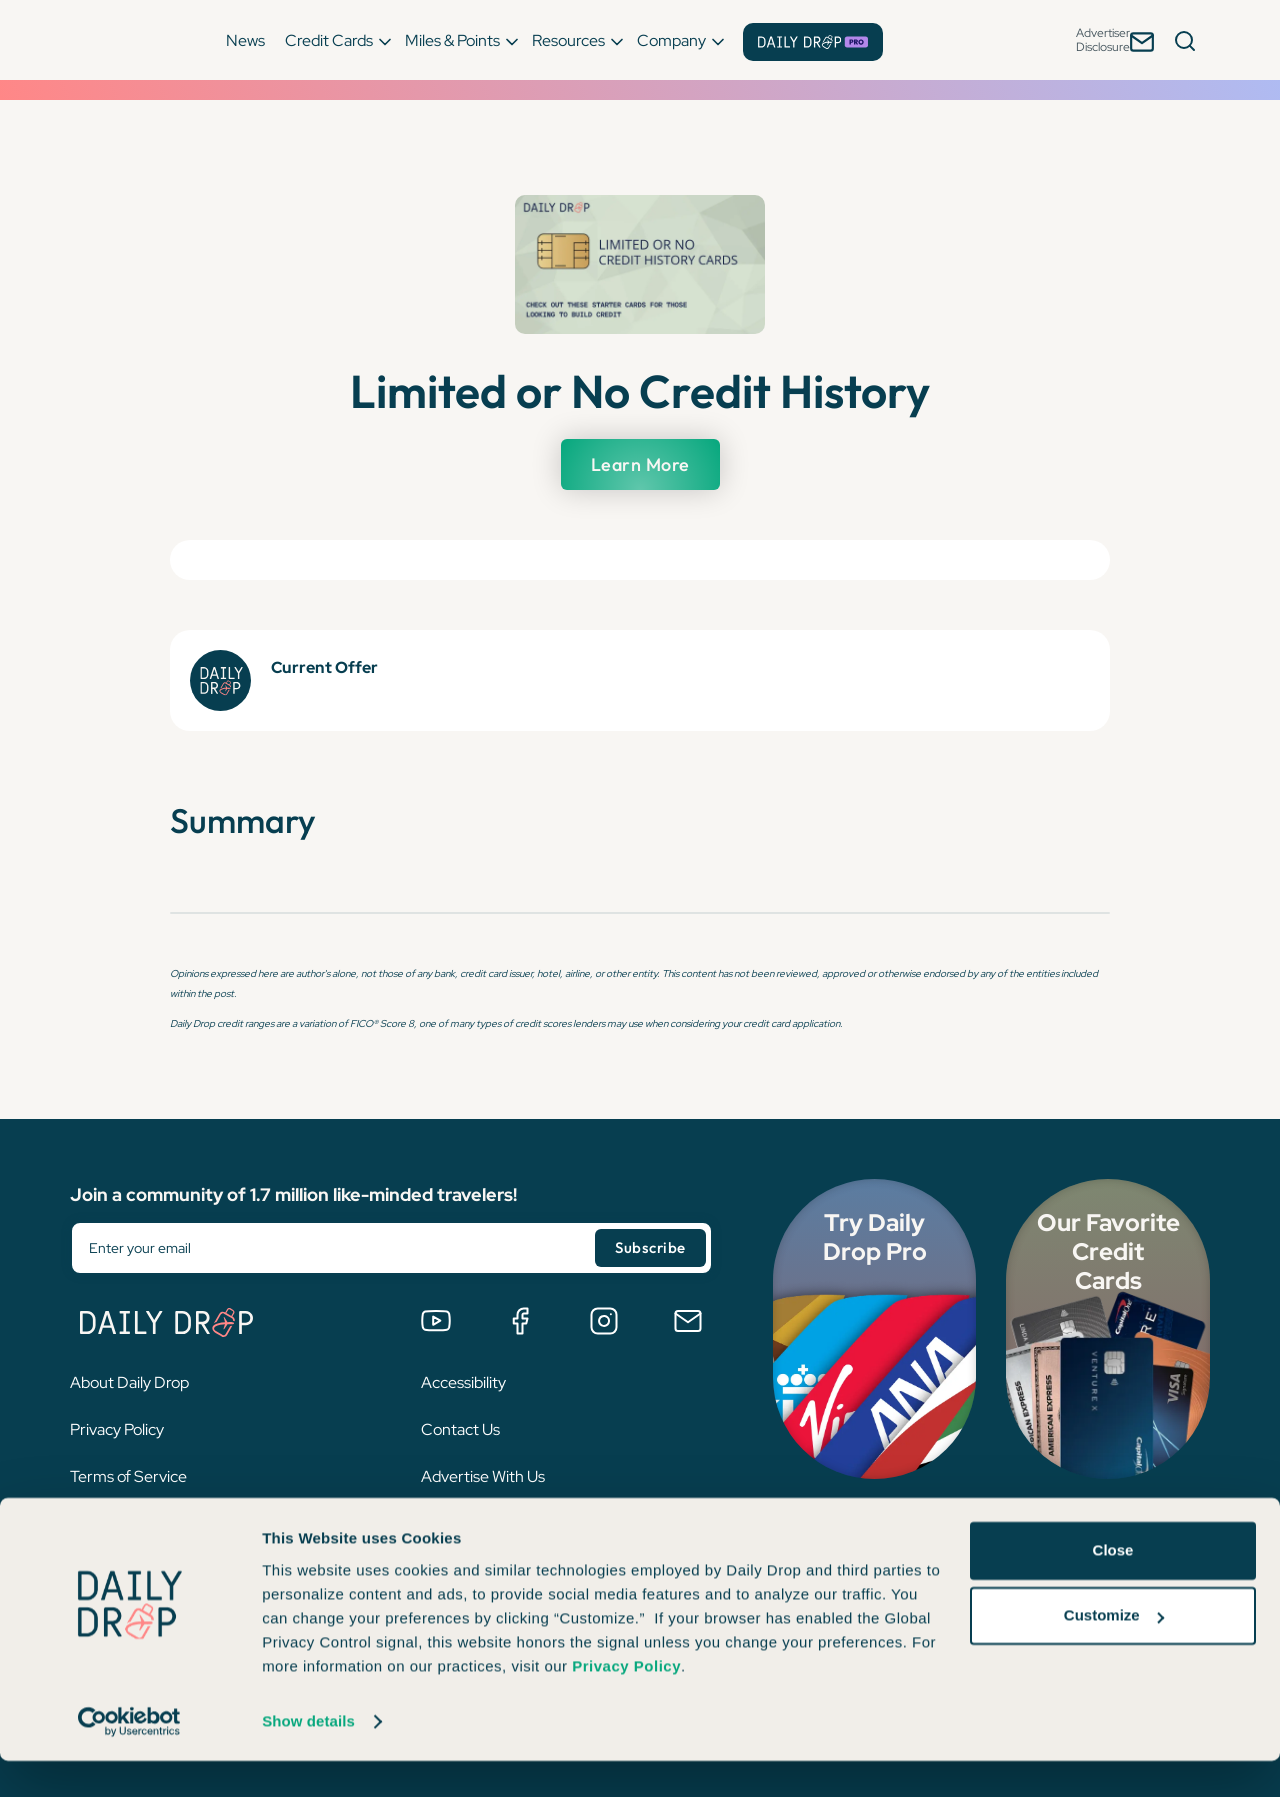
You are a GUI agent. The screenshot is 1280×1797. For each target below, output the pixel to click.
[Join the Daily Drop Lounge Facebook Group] (520, 1321)
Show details (308, 1757)
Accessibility (463, 1382)
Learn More (640, 464)
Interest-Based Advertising (164, 1523)
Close (1113, 1586)
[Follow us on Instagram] (604, 1321)
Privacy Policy (117, 1429)
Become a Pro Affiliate (498, 1523)
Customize (1114, 1651)
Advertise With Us (483, 1476)
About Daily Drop (129, 1382)
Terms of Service (128, 1476)
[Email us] (688, 1321)
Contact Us (460, 1429)
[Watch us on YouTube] (436, 1321)
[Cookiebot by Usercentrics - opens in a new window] (129, 1758)
